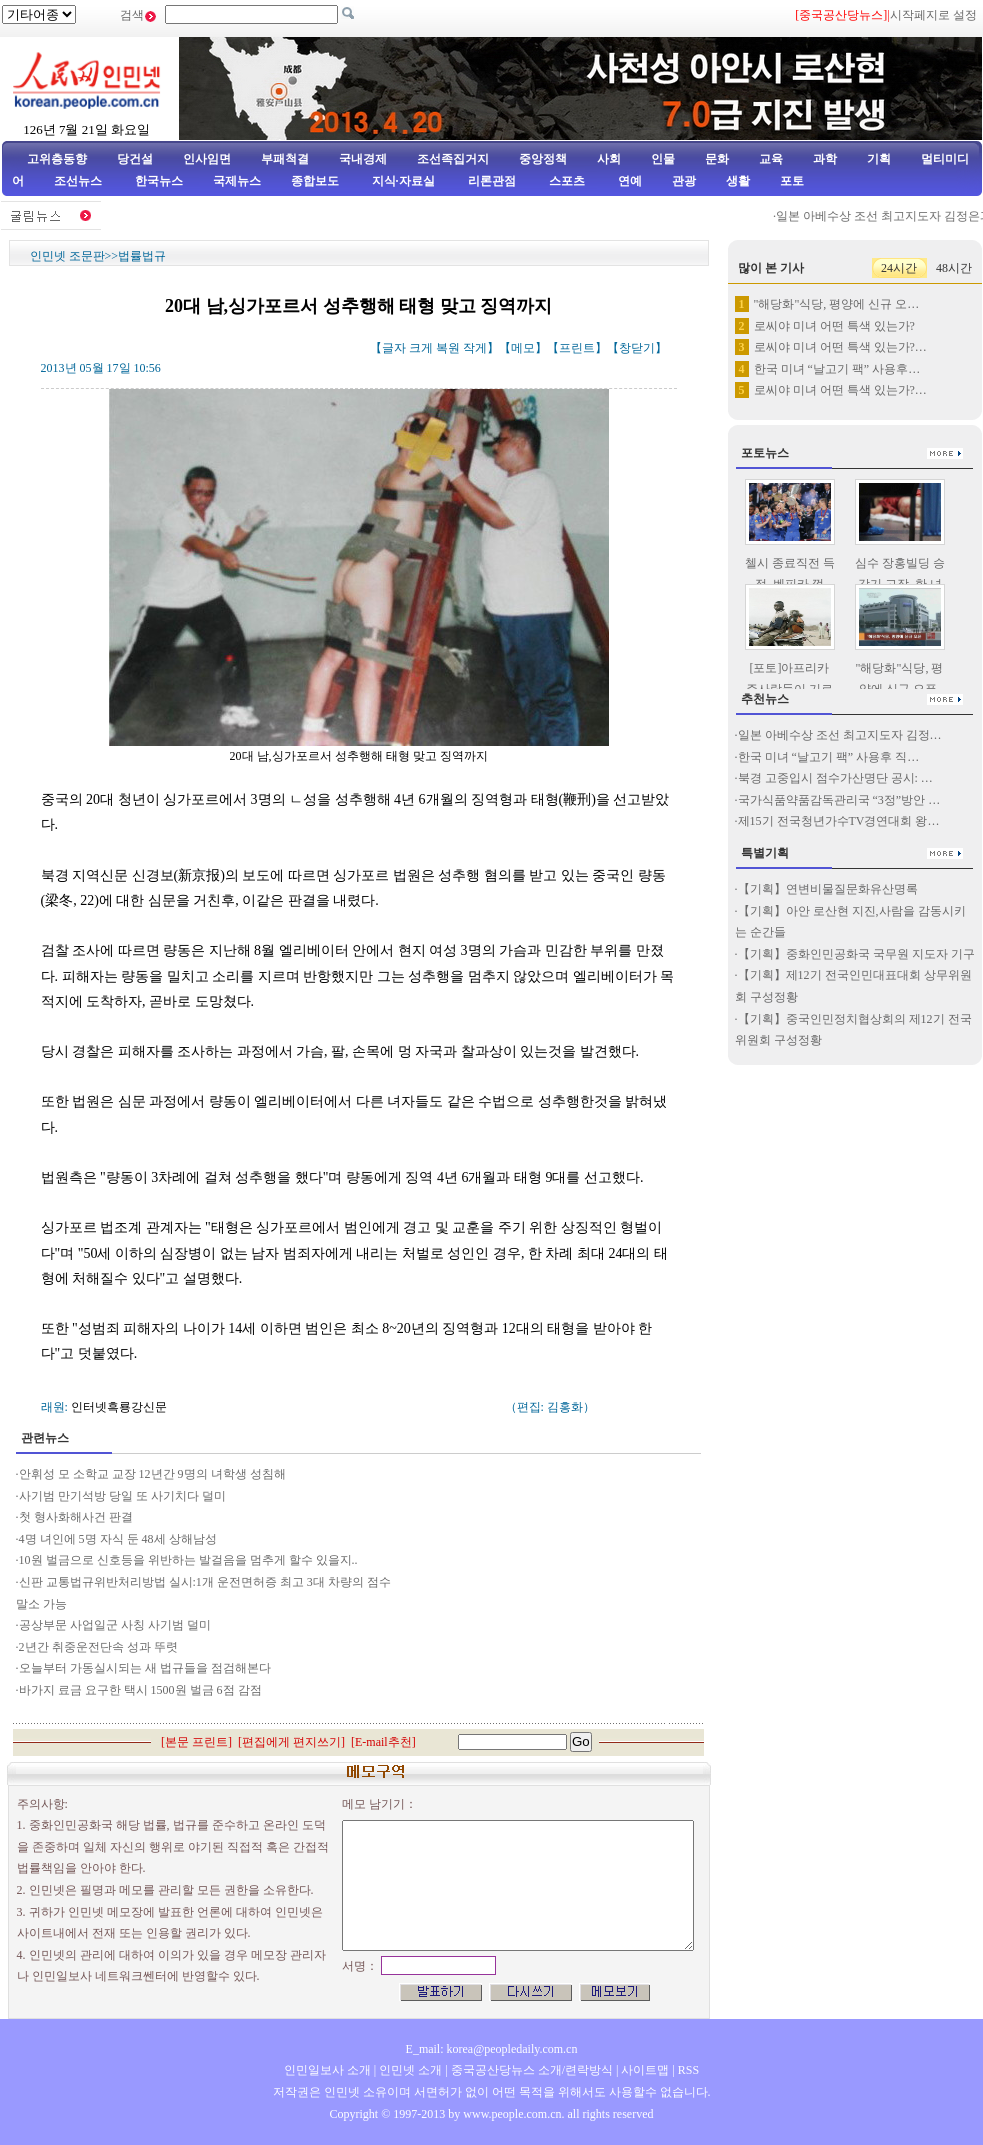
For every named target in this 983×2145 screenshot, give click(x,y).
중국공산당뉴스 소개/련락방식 (532, 2070)
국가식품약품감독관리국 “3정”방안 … (839, 800)
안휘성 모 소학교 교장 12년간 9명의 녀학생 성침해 (152, 1474)
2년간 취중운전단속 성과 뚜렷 (98, 1647)
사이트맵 (645, 2070)
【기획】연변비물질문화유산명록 (828, 889)
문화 (717, 159)
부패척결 (285, 159)
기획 (879, 159)
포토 (792, 181)
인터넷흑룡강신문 (119, 1407)
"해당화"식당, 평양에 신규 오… (837, 304)
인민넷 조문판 (67, 256)
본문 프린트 (196, 1742)
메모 (523, 348)
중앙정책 (543, 159)
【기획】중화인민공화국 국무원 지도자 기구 (856, 954)
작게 (475, 348)
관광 (684, 181)
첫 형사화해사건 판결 (76, 1517)
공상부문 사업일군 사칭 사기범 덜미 (115, 1625)
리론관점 (492, 181)
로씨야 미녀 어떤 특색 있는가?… (840, 347)
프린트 (577, 348)
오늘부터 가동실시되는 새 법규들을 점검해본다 (145, 1668)
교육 (771, 159)
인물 (663, 159)
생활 (738, 181)
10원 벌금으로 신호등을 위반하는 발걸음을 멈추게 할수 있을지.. (188, 1560)
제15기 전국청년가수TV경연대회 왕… (839, 821)
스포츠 (565, 181)
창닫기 (637, 348)
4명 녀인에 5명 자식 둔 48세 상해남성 (118, 1539)
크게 (421, 348)
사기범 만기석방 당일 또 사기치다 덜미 (122, 1496)
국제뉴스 (237, 181)
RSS (688, 2070)
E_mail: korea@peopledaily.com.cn (492, 2049)
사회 (609, 159)
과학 (825, 159)
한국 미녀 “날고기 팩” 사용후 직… (829, 757)
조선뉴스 (79, 181)
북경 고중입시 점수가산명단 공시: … (835, 778)
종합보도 (315, 181)
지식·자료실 (405, 181)
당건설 (135, 159)
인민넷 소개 (409, 2070)
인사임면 (207, 159)
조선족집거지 (453, 159)
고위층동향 (57, 159)
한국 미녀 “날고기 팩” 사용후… (837, 369)
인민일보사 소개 (327, 2070)
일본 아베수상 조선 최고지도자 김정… (840, 735)
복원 (448, 348)
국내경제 (363, 159)
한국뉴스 (159, 181)
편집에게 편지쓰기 (291, 1742)
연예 (628, 181)
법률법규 (142, 256)
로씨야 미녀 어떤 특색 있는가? (834, 326)
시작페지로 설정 (933, 15)
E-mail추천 (383, 1742)
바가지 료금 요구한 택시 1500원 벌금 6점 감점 (140, 1690)
